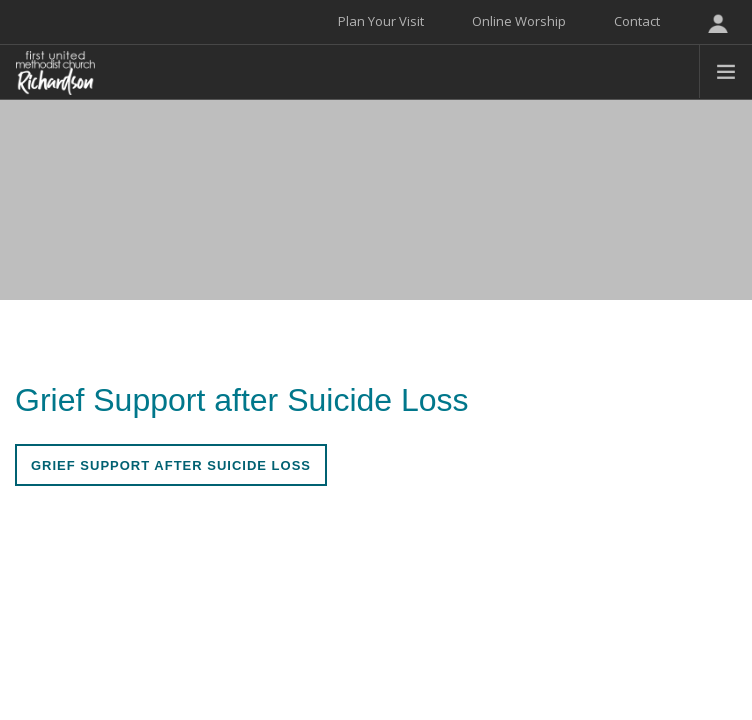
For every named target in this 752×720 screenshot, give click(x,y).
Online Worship (519, 21)
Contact (637, 21)
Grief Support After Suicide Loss (171, 465)
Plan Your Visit (381, 21)
